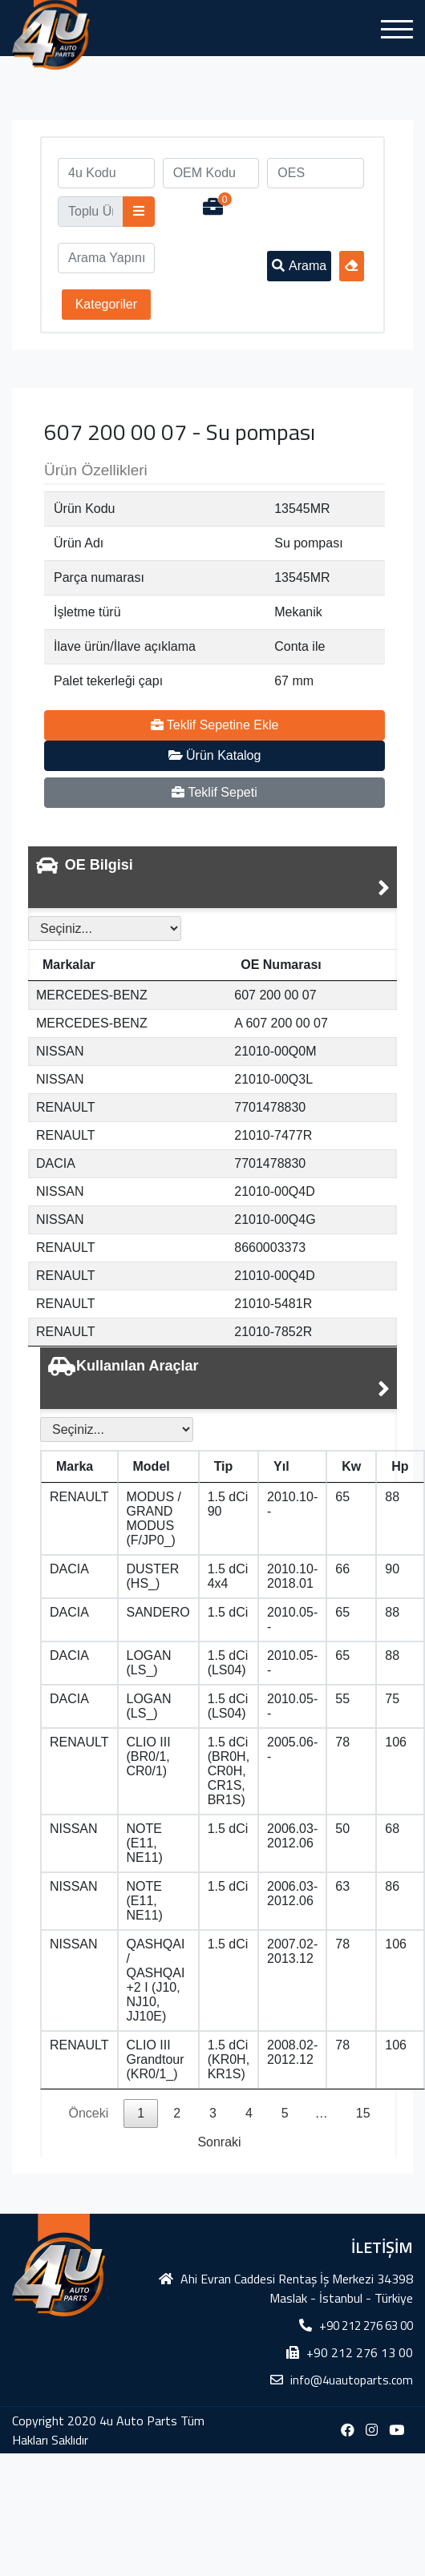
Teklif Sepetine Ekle (215, 725)
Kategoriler (106, 304)
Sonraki (219, 2142)
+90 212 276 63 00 (366, 2325)
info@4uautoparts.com (351, 2380)
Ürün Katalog (214, 755)
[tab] (212, 877)
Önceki (88, 2113)
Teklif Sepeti (214, 792)
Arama (299, 266)
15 (363, 2113)
